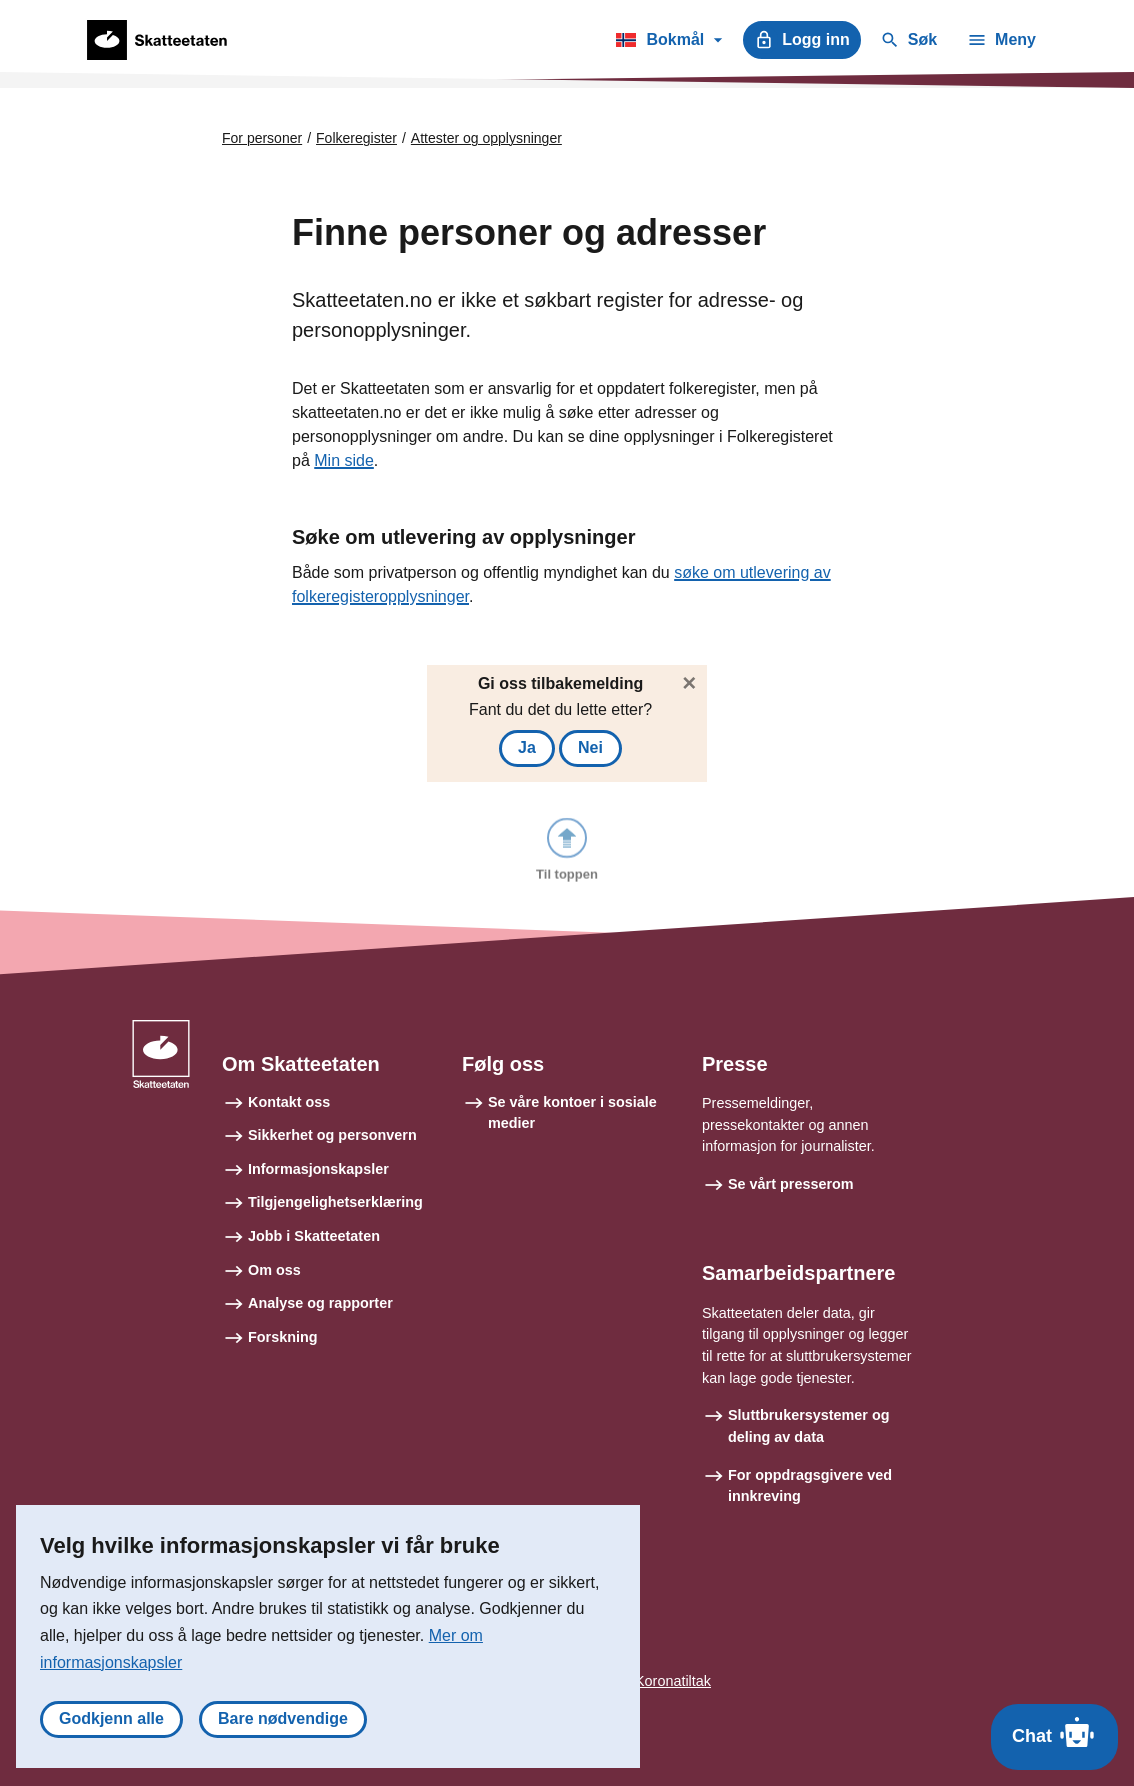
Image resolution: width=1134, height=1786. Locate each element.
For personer (262, 138)
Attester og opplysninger (486, 138)
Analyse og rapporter (320, 1303)
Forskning (283, 1337)
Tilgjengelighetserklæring (335, 1202)
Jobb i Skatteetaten (314, 1236)
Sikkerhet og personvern (332, 1135)
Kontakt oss (289, 1102)
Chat (1054, 1732)
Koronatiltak (673, 1681)
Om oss (274, 1270)
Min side (344, 460)
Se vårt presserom (791, 1184)
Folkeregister (356, 138)
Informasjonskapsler (318, 1169)
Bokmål (668, 43)
